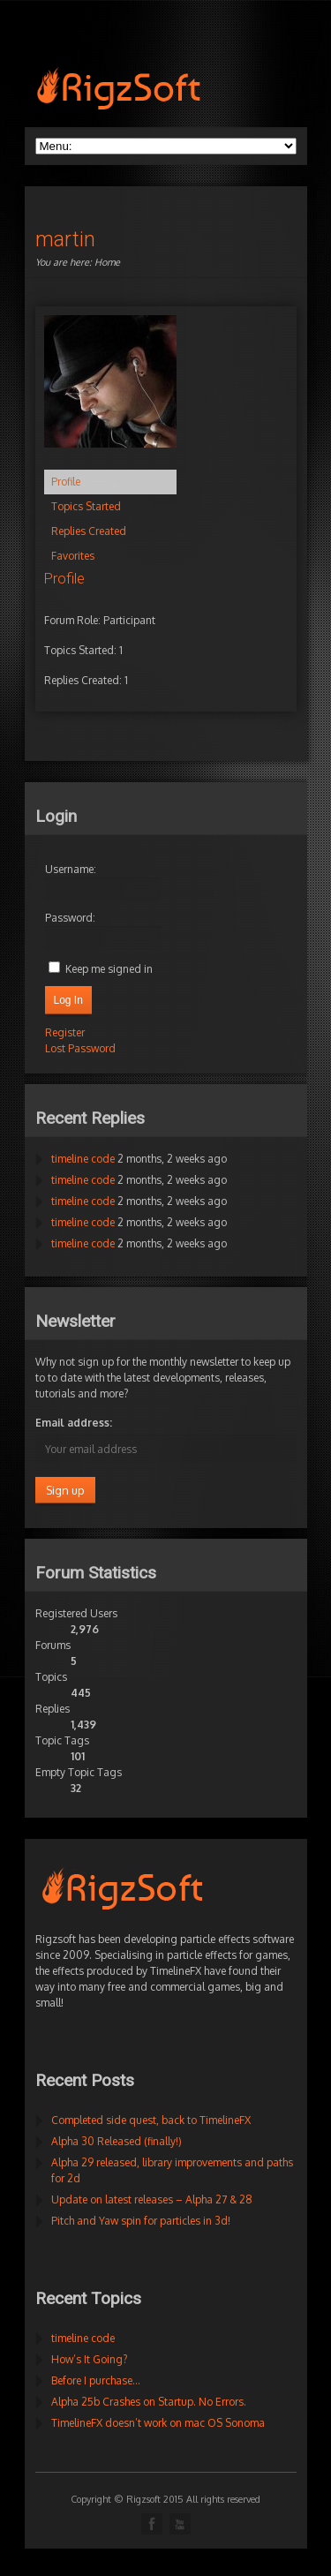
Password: (70, 917)
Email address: (73, 1422)
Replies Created (88, 531)
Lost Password (80, 1048)
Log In (68, 1000)
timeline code (83, 1158)
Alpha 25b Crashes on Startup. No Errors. (148, 2401)
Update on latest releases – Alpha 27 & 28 (151, 2199)
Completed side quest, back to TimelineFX (151, 2120)
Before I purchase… (95, 2380)
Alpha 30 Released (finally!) (116, 2141)
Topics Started (86, 506)
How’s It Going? (89, 2359)
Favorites (72, 555)
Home (107, 262)
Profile (65, 481)
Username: (70, 869)
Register (65, 1032)
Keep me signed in (109, 968)
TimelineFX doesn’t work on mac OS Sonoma (158, 2422)
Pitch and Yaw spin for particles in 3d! (140, 2220)
